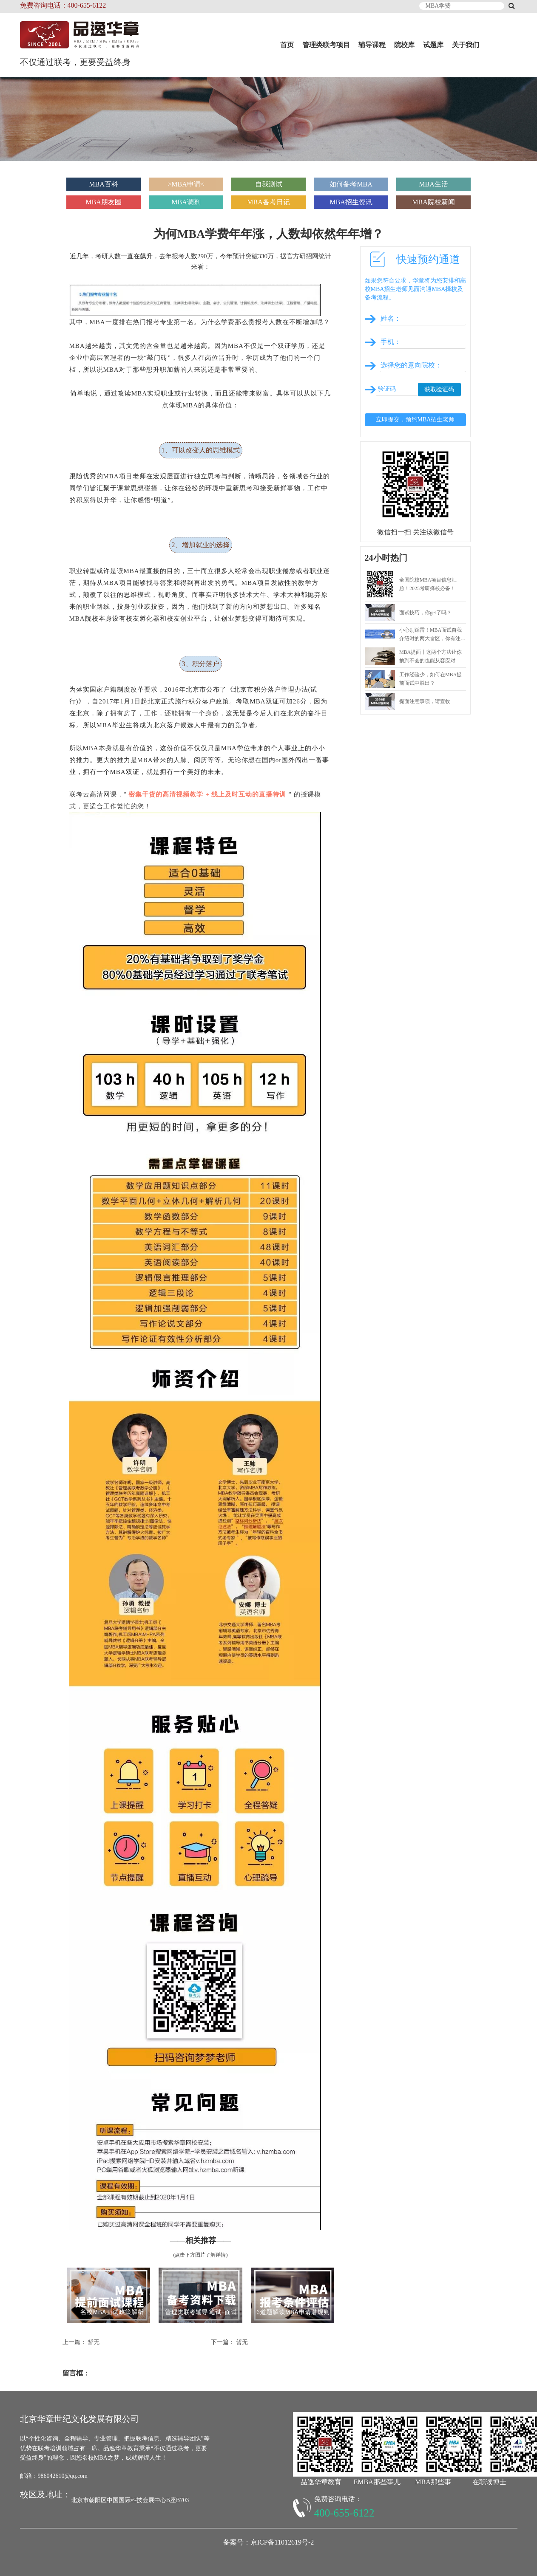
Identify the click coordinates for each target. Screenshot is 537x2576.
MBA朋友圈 (103, 202)
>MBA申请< (186, 184)
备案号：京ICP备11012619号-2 (268, 2542)
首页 (287, 44)
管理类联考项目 (326, 44)
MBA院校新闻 (433, 202)
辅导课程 (372, 44)
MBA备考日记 (268, 202)
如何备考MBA (351, 184)
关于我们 (465, 44)
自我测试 (268, 184)
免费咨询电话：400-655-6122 (63, 5)
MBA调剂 (185, 202)
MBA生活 (433, 184)
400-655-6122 (344, 2513)
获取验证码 (439, 389)
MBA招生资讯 (351, 202)
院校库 (404, 44)
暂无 (93, 2342)
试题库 (433, 44)
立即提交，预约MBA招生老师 (415, 419)
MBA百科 (103, 184)
